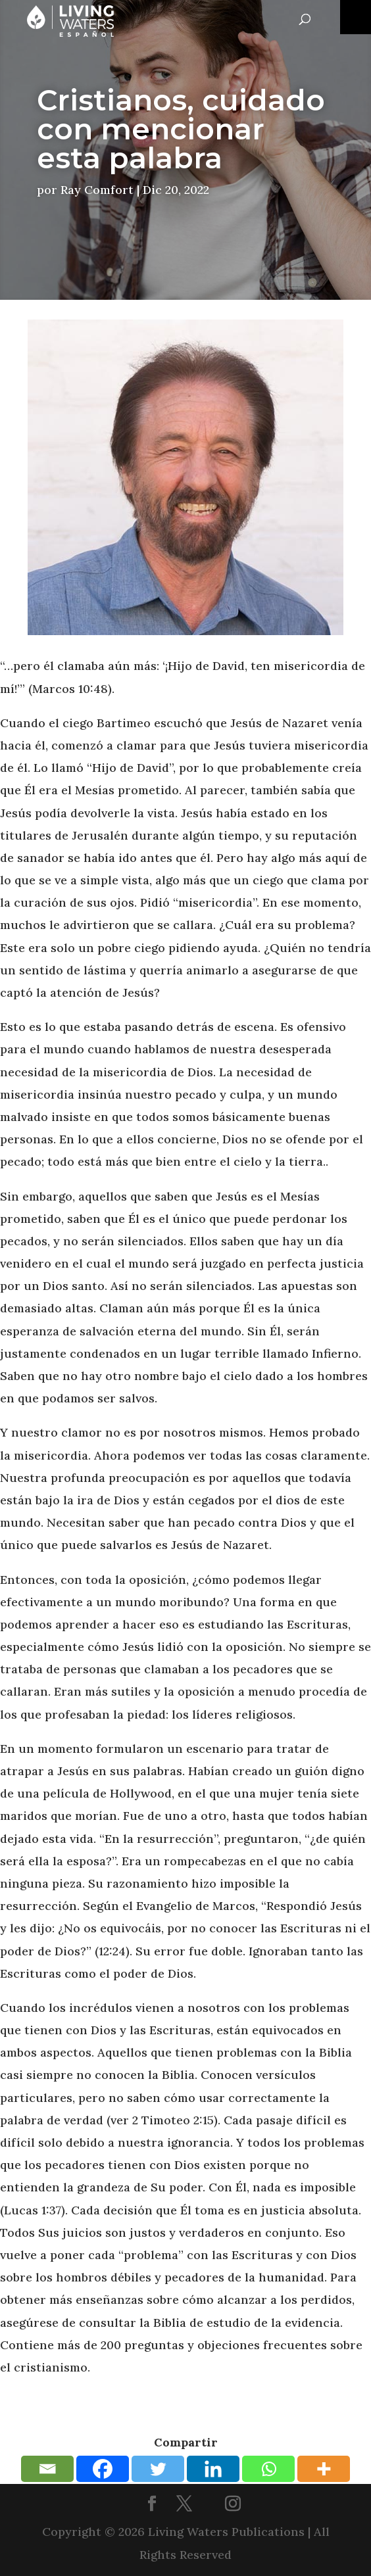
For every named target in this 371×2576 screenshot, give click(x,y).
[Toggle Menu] (355, 17)
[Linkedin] (213, 2469)
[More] (323, 2469)
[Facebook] (102, 2469)
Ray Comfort (97, 189)
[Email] (47, 2469)
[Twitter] (158, 2469)
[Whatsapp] (268, 2469)
